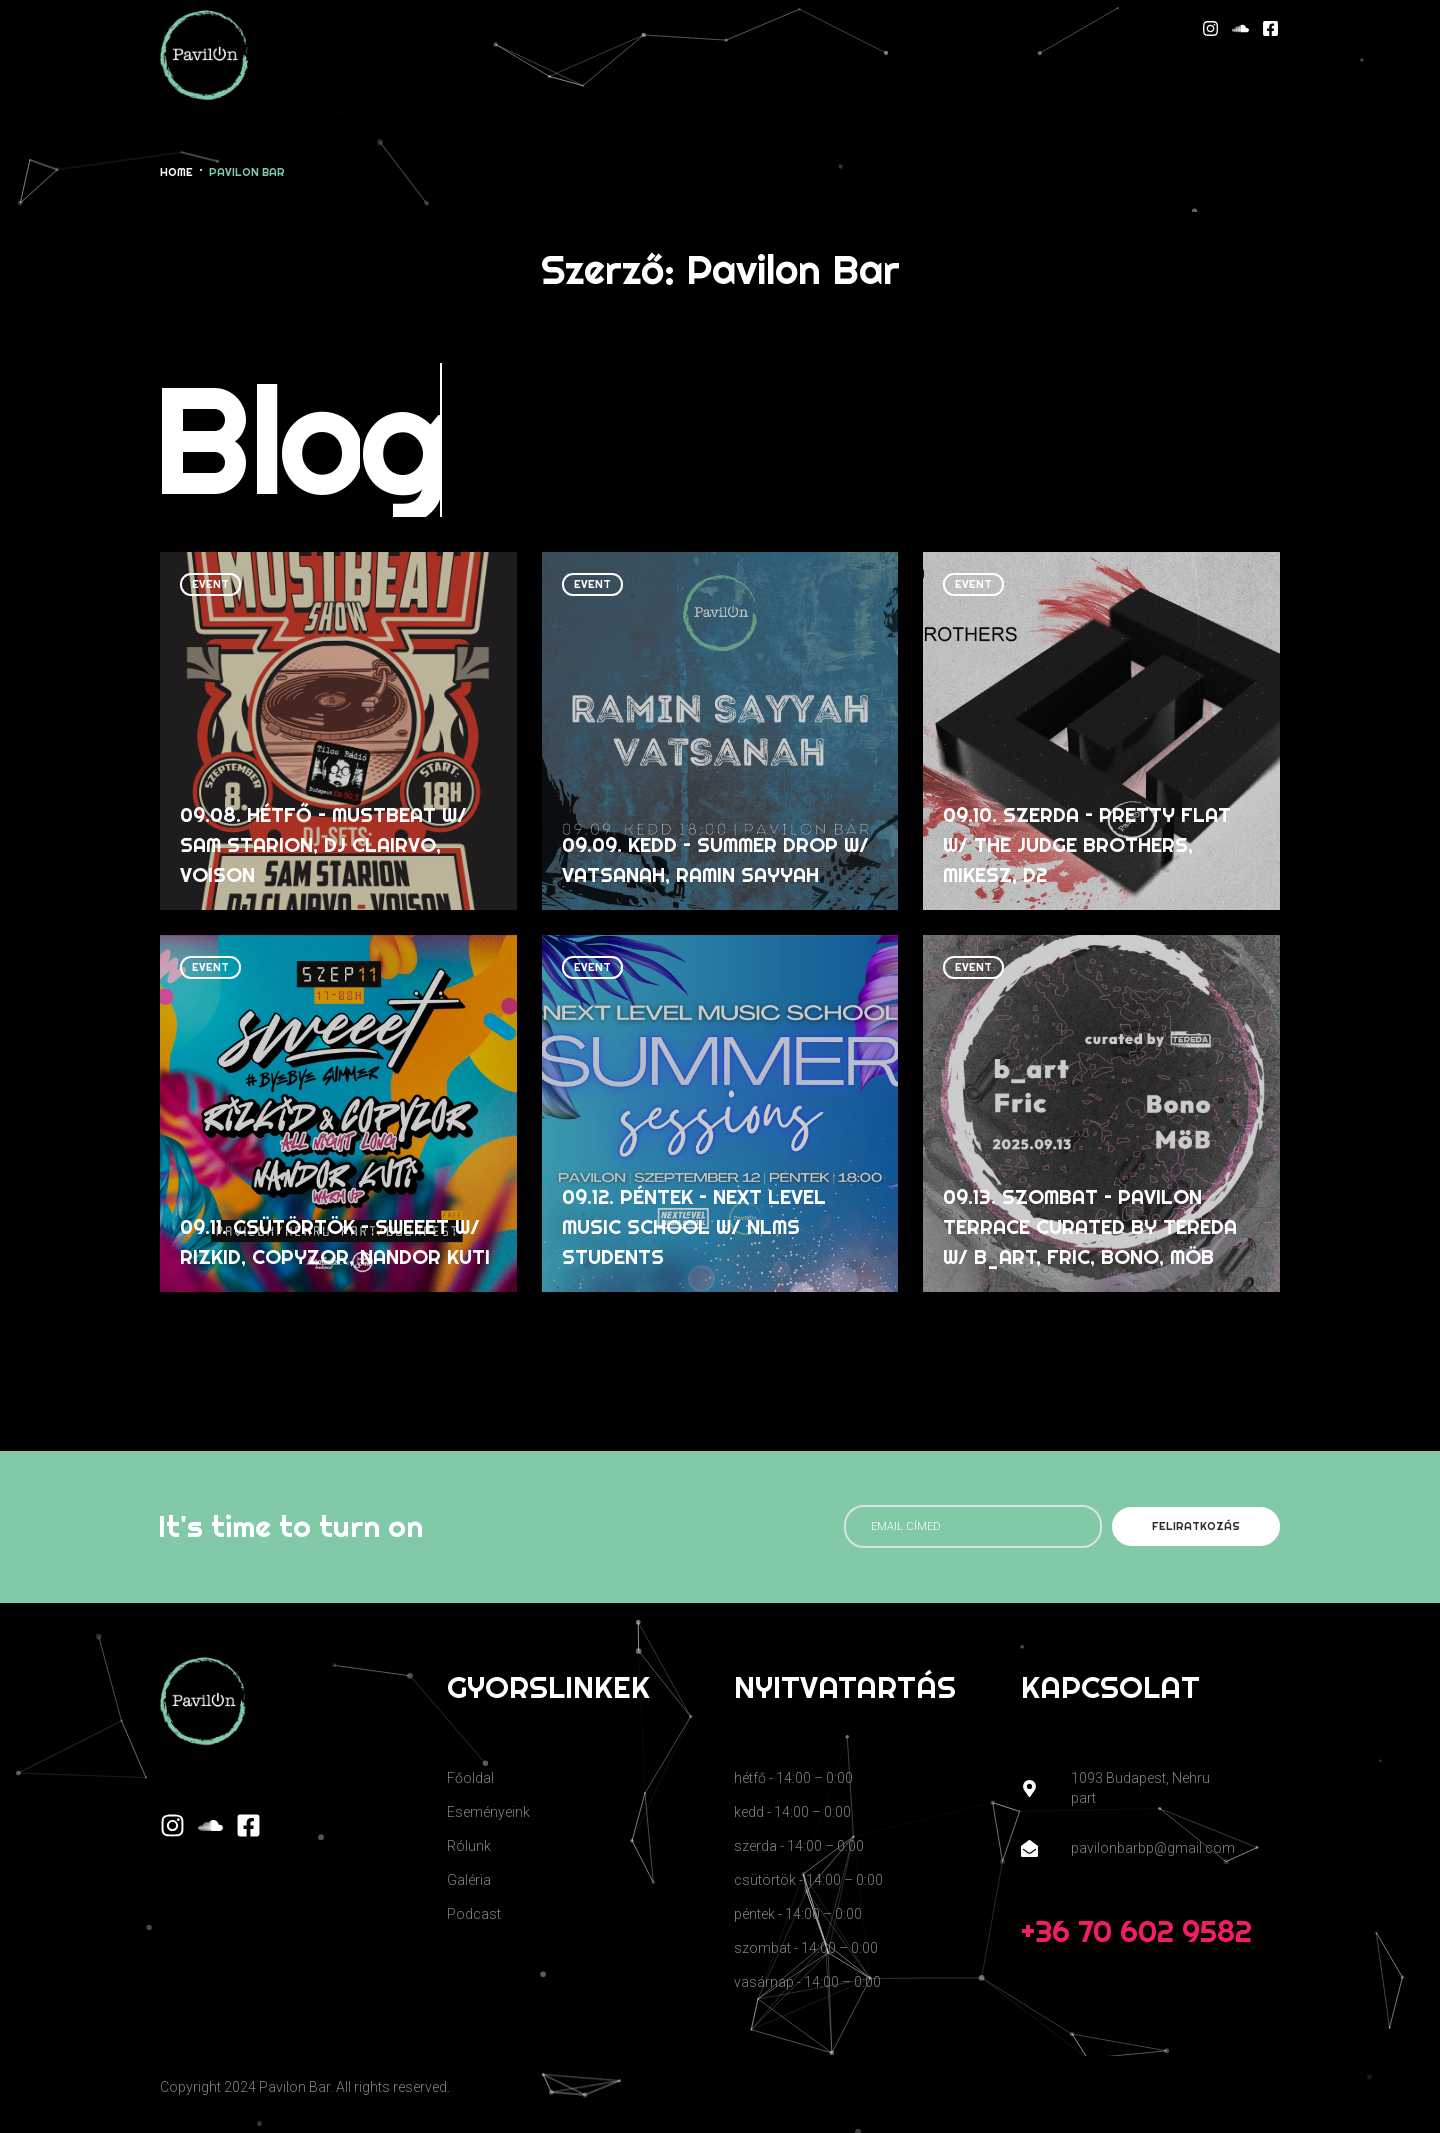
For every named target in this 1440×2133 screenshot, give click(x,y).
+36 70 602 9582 (1136, 1931)
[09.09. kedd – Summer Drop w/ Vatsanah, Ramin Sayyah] (720, 731)
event (210, 584)
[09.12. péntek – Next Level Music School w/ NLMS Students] (720, 1114)
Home (176, 172)
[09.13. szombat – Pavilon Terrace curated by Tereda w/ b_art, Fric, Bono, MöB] (1101, 1114)
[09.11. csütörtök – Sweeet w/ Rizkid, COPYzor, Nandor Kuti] (338, 1114)
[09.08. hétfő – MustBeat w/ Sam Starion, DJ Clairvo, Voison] (338, 731)
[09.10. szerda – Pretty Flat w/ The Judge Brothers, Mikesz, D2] (1101, 731)
